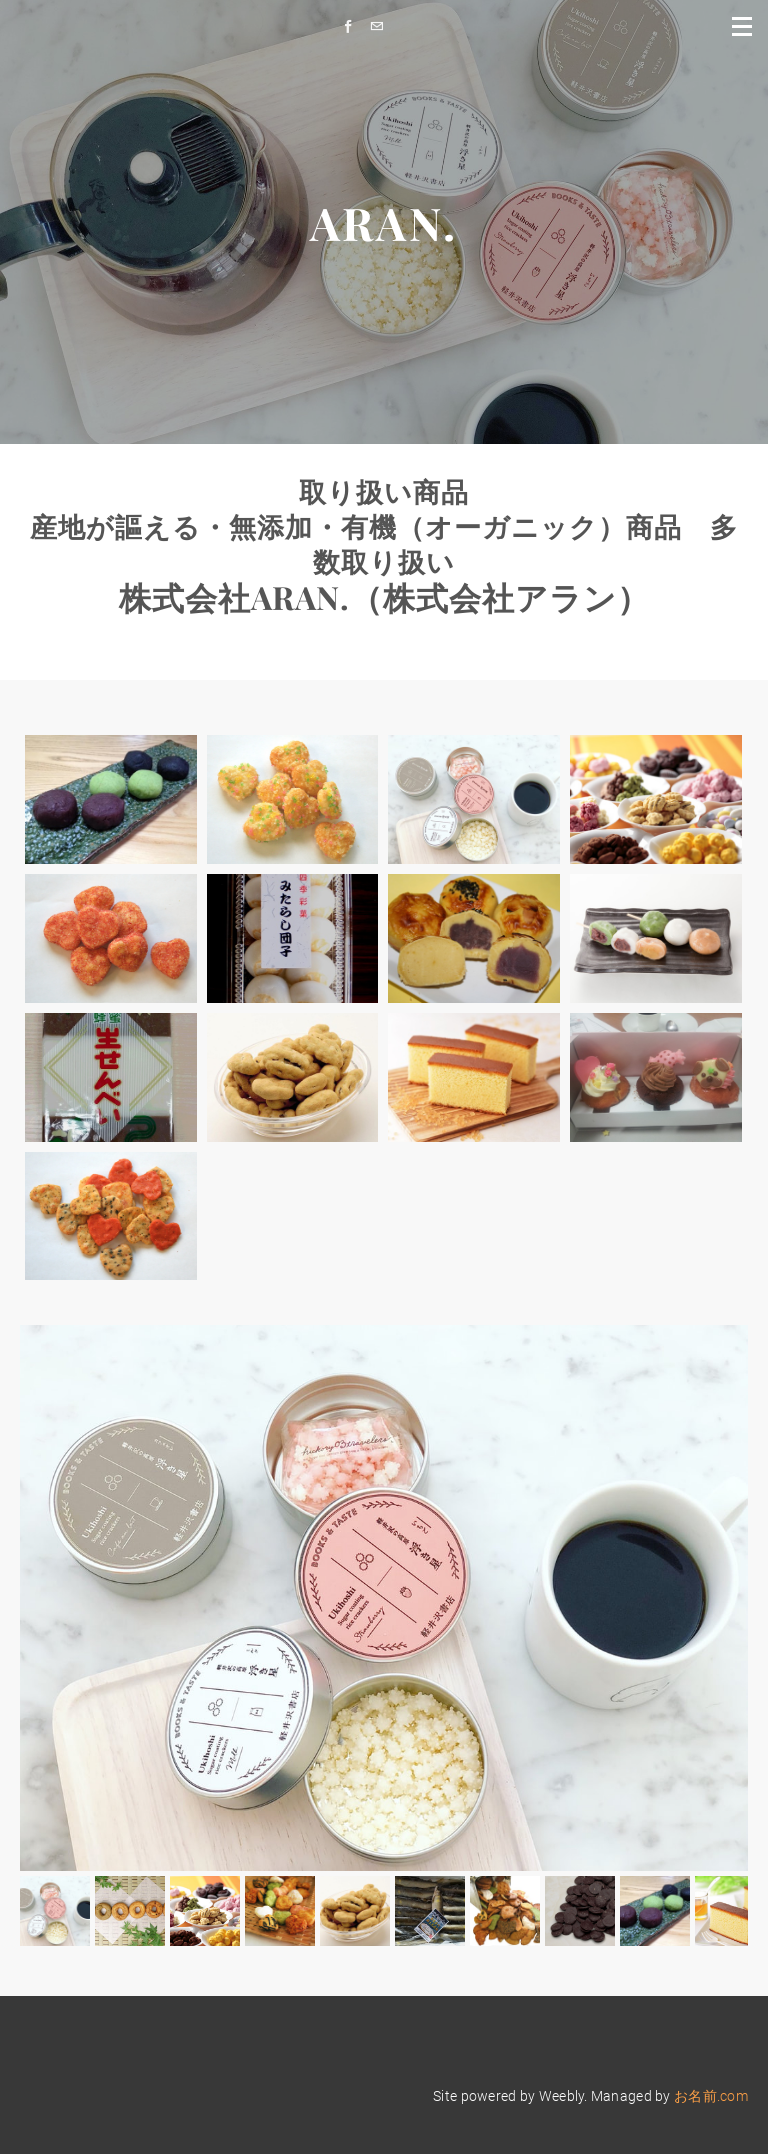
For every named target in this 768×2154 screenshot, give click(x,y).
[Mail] (381, 26)
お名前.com (711, 2096)
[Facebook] (353, 26)
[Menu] (743, 25)
